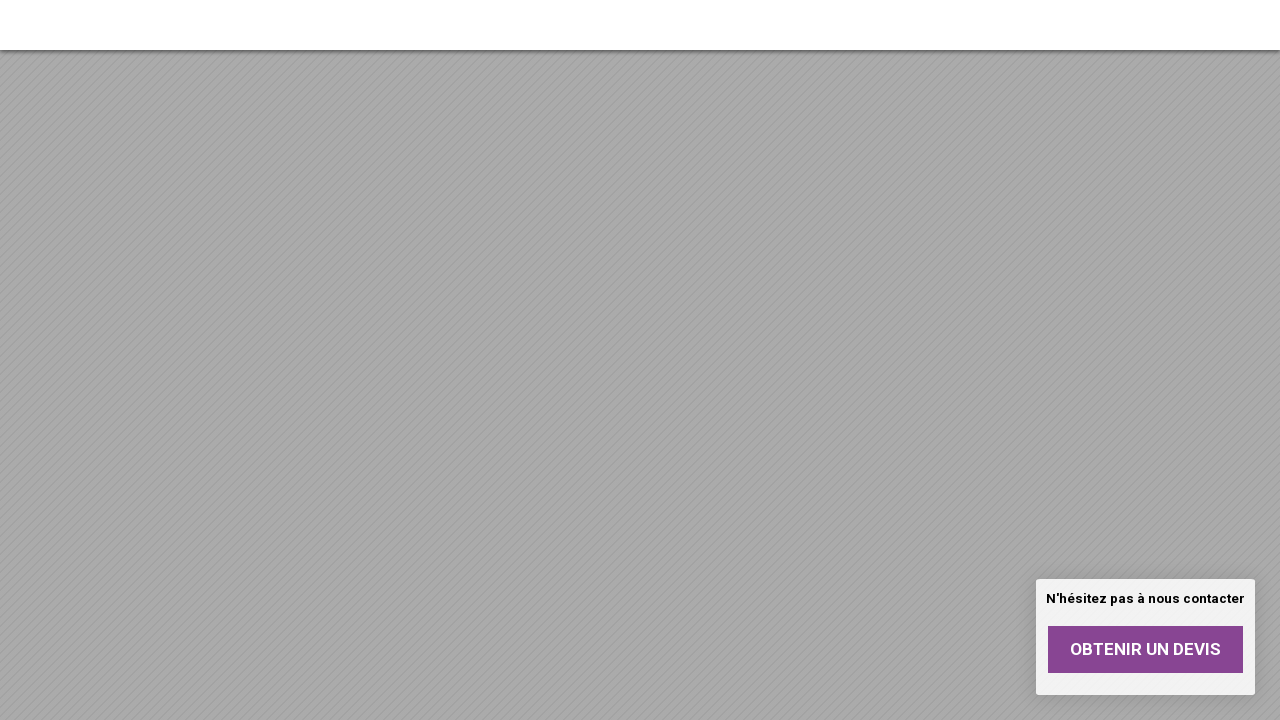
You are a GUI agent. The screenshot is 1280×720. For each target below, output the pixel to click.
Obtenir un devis (1145, 649)
